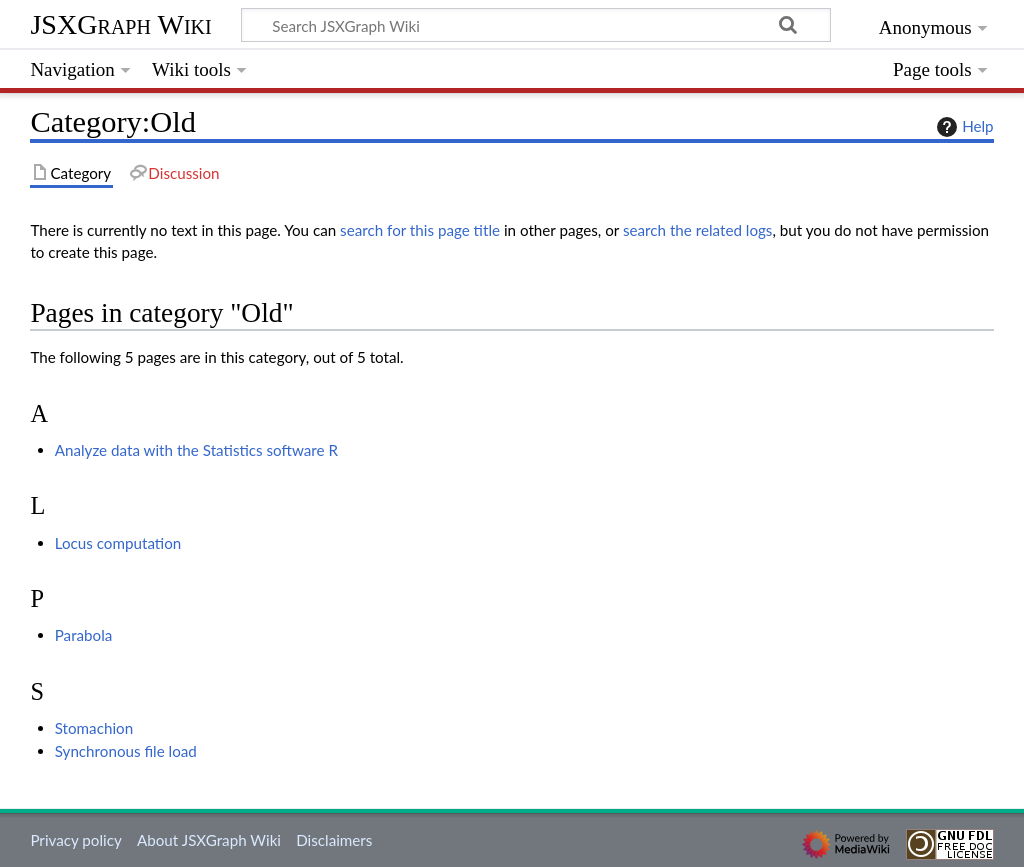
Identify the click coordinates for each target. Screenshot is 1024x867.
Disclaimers (334, 840)
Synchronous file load (126, 751)
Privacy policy (75, 840)
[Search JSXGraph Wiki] (536, 25)
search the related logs (698, 230)
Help (962, 127)
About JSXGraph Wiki (209, 840)
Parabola (84, 635)
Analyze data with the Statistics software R (196, 450)
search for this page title (420, 230)
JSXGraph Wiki (120, 24)
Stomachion (94, 728)
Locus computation (118, 543)
